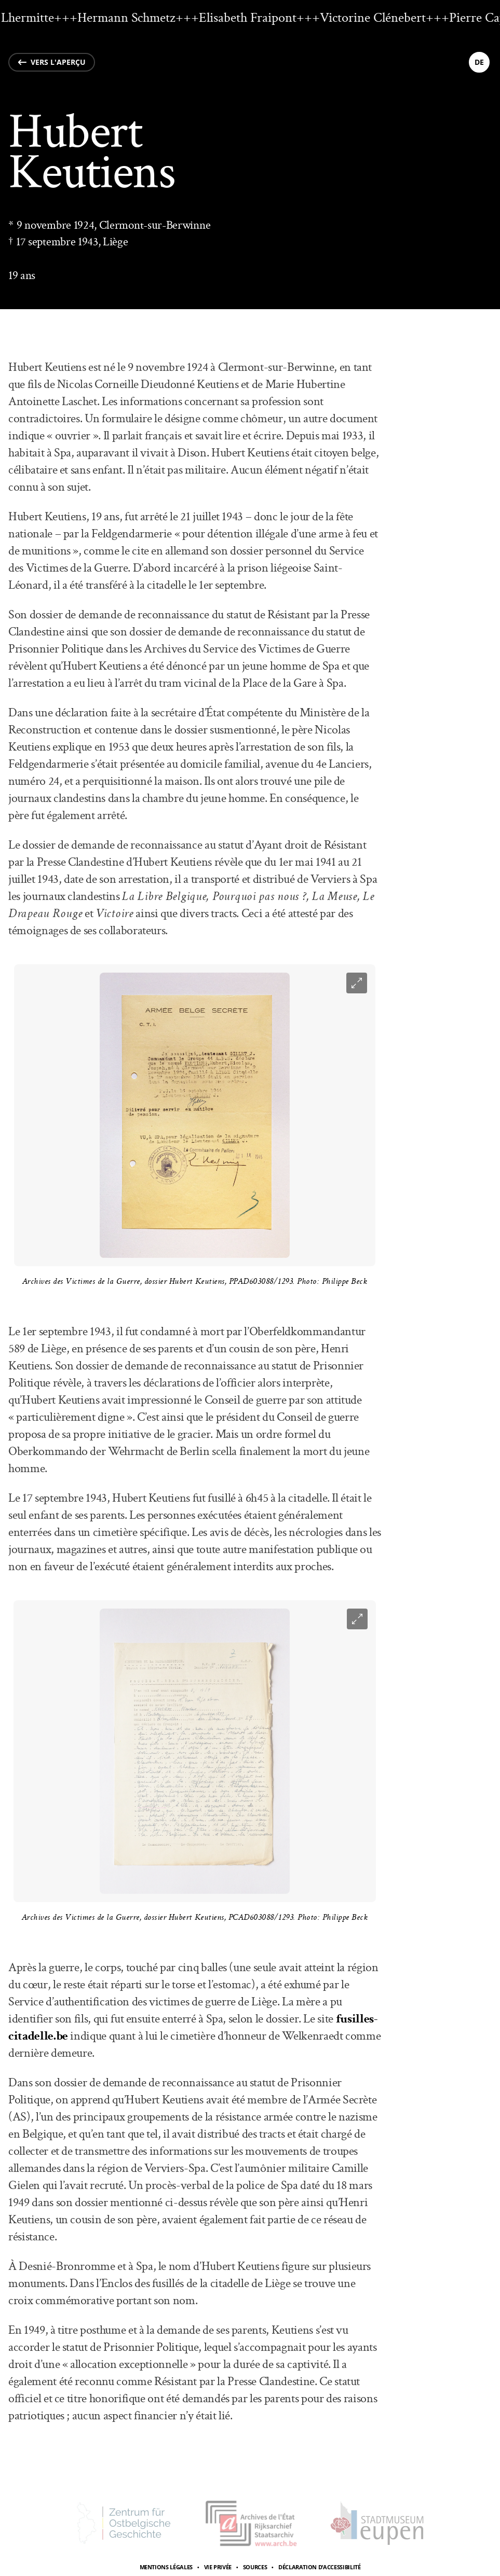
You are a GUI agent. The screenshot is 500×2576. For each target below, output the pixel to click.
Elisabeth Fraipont (253, 17)
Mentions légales (166, 2567)
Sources (255, 2567)
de (479, 62)
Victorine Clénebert (378, 17)
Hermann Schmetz (132, 17)
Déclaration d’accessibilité (319, 2567)
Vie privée (218, 2567)
